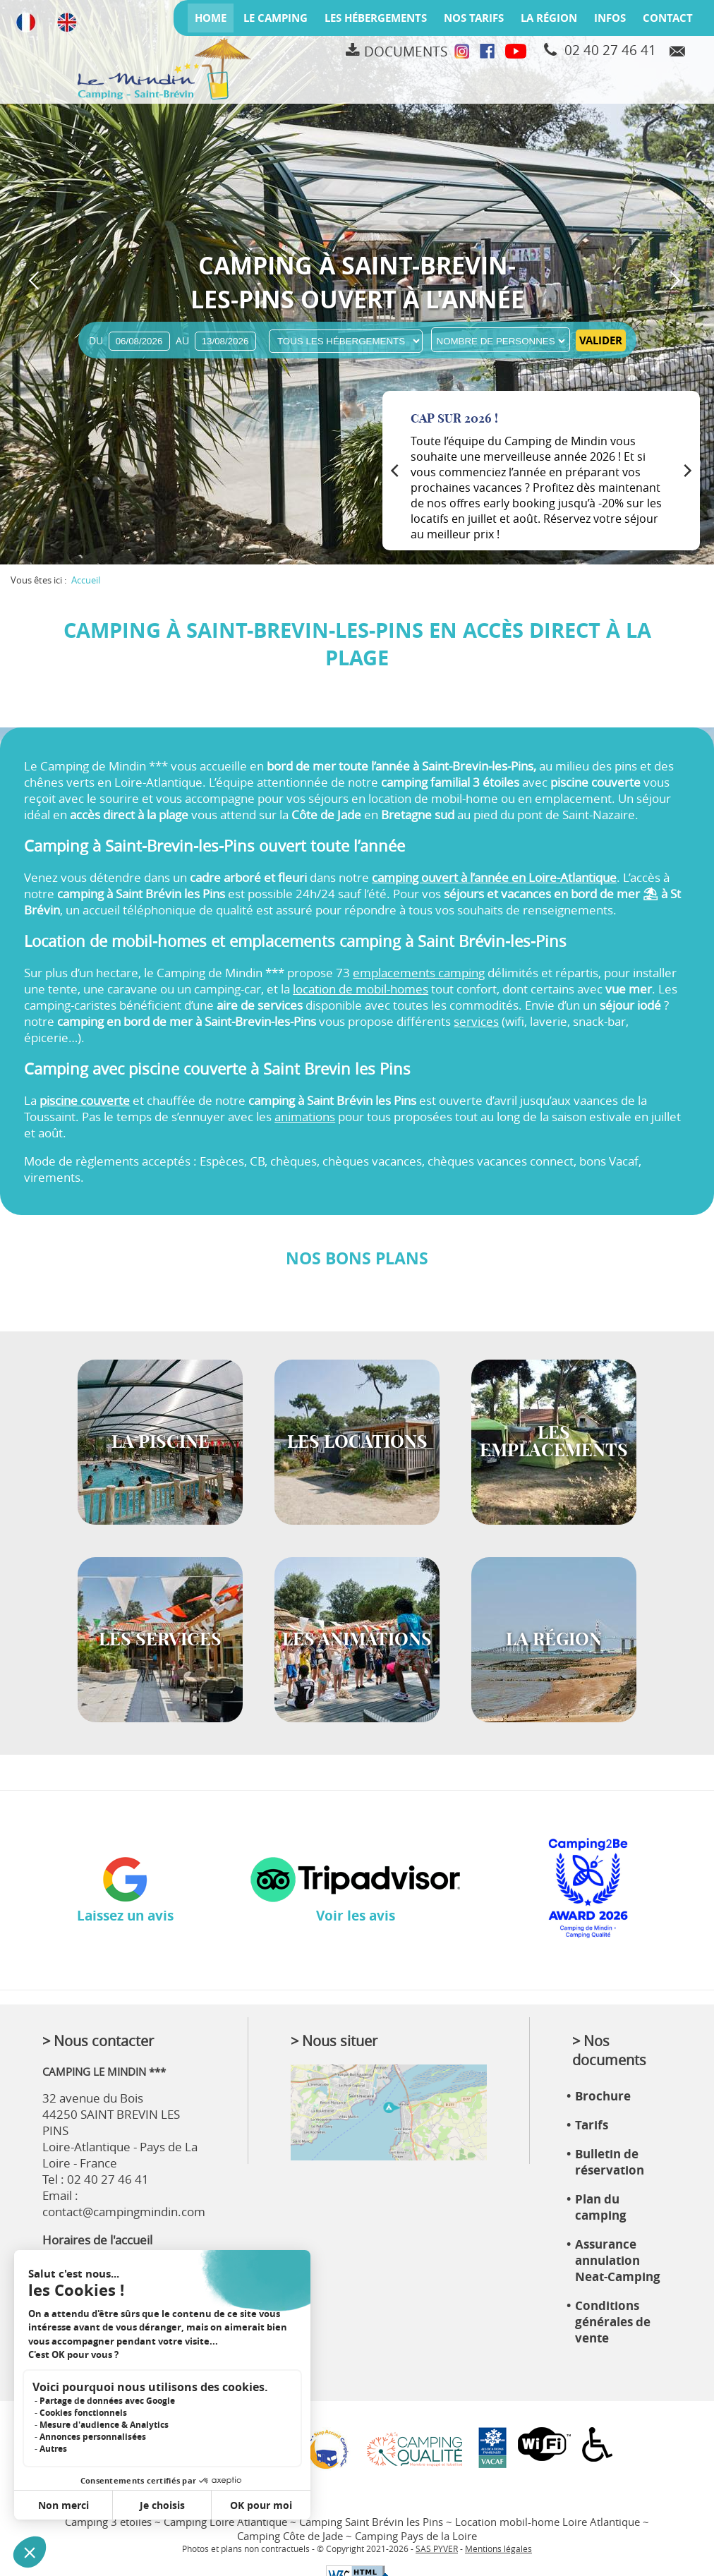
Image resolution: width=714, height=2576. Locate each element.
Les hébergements (376, 18)
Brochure (603, 2096)
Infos (610, 18)
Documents (405, 51)
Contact (668, 18)
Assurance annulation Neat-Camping (617, 2260)
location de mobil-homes (360, 989)
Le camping (275, 18)
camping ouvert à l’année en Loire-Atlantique (494, 877)
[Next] (686, 470)
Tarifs (591, 2125)
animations (304, 1116)
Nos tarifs (474, 18)
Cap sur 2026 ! (454, 419)
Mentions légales (498, 2549)
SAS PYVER (437, 2549)
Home (210, 18)
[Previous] (395, 470)
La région (549, 18)
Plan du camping (601, 2207)
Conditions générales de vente (613, 2321)
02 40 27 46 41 (610, 50)
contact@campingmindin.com (123, 2211)
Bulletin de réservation (609, 2162)
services (476, 1021)
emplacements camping (419, 973)
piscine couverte (85, 1100)
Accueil (85, 580)
